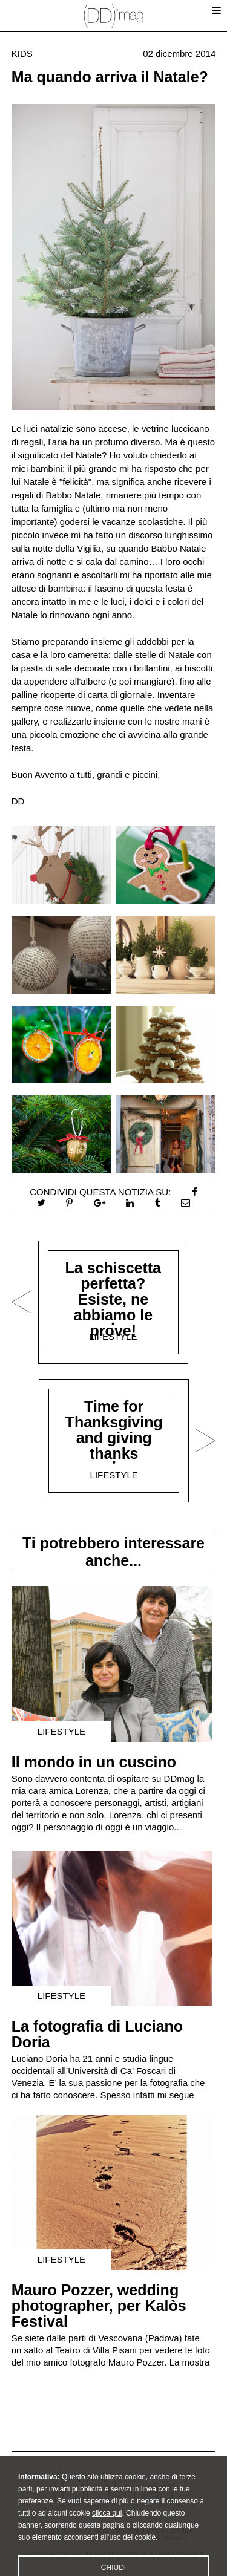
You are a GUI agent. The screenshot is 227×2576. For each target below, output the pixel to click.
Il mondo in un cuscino (94, 1761)
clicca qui (107, 2530)
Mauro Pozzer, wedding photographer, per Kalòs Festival (99, 2305)
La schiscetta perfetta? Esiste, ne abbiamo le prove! (113, 1299)
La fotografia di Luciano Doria (97, 2034)
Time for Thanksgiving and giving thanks (114, 1430)
